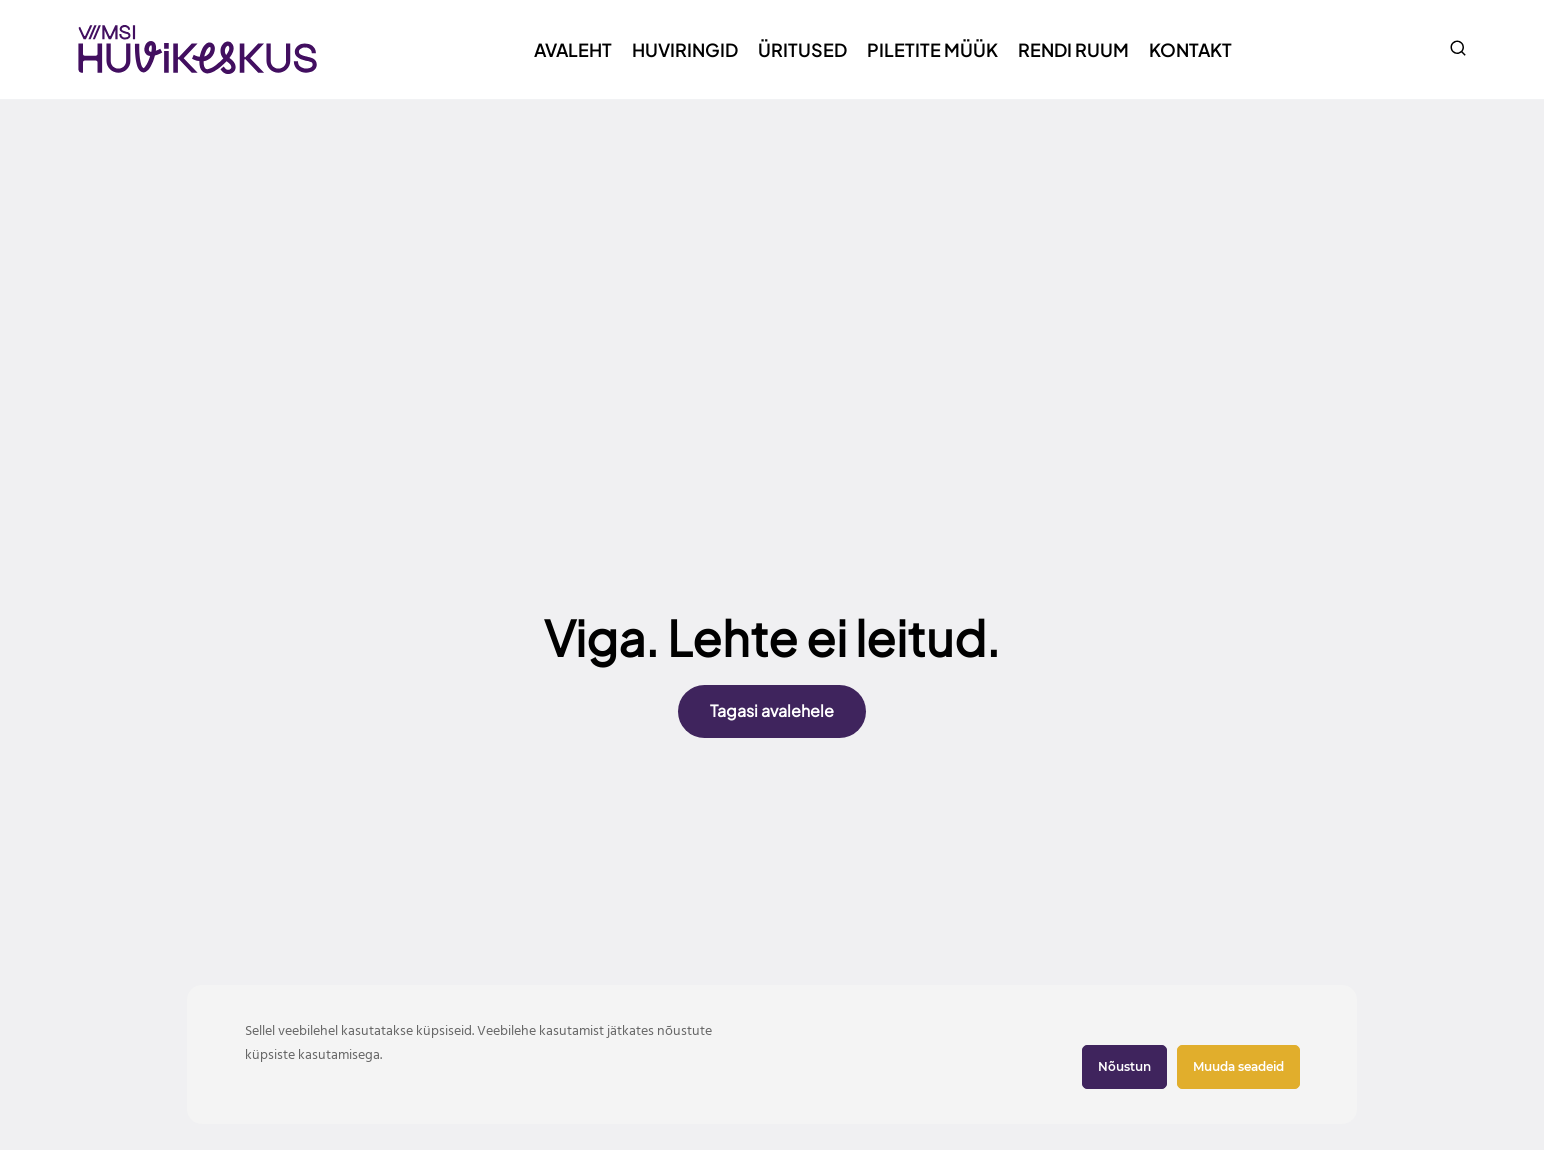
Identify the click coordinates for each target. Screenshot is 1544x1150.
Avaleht (573, 49)
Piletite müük (932, 49)
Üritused (802, 49)
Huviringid (685, 49)
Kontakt (1190, 49)
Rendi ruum (1073, 49)
